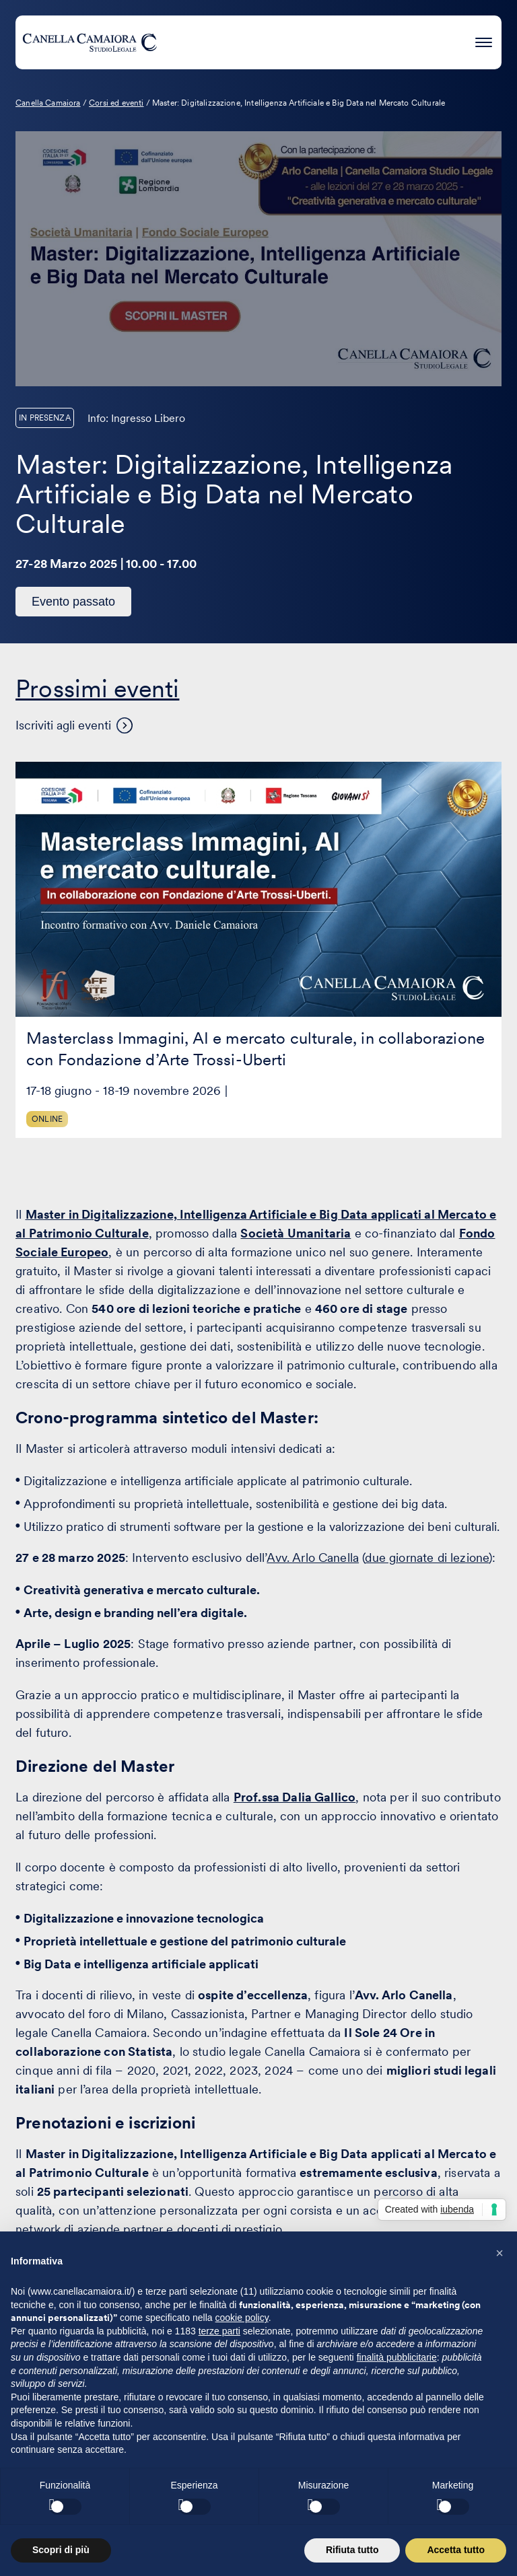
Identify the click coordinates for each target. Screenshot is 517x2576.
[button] (499, 2253)
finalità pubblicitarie (397, 2357)
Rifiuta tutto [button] (352, 2549)
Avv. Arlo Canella (313, 1557)
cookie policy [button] (242, 2317)
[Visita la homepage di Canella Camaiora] (89, 42)
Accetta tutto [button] (456, 2549)
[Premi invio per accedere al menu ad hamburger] (483, 40)
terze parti (219, 2331)
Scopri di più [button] (61, 2549)
